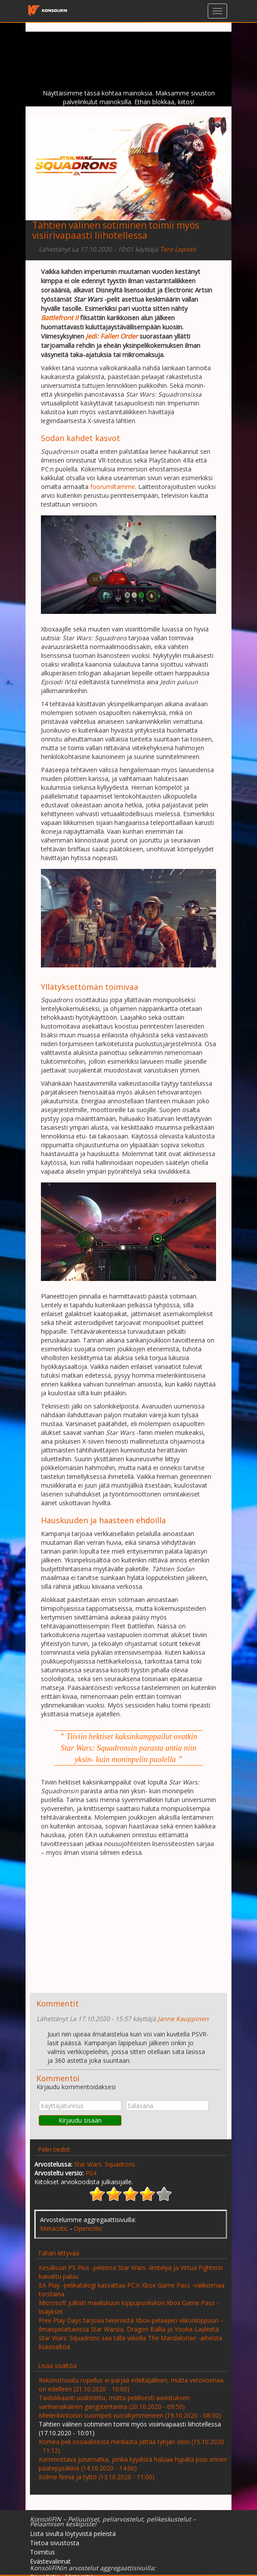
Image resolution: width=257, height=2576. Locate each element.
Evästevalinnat (50, 2561)
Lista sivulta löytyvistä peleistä (73, 2533)
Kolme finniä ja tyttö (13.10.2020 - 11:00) (96, 2477)
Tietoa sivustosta (54, 2543)
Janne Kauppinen (183, 2018)
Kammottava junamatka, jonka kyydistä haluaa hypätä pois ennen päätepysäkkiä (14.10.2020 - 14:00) (133, 2463)
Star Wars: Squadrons (104, 2164)
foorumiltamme (112, 486)
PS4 (90, 2173)
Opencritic (88, 2228)
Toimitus (42, 2552)
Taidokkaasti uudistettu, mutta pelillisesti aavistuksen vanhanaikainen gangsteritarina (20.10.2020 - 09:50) (114, 2402)
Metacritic (54, 2228)
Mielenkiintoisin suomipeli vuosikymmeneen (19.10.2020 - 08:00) (130, 2415)
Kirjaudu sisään (80, 2120)
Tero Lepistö (178, 249)
